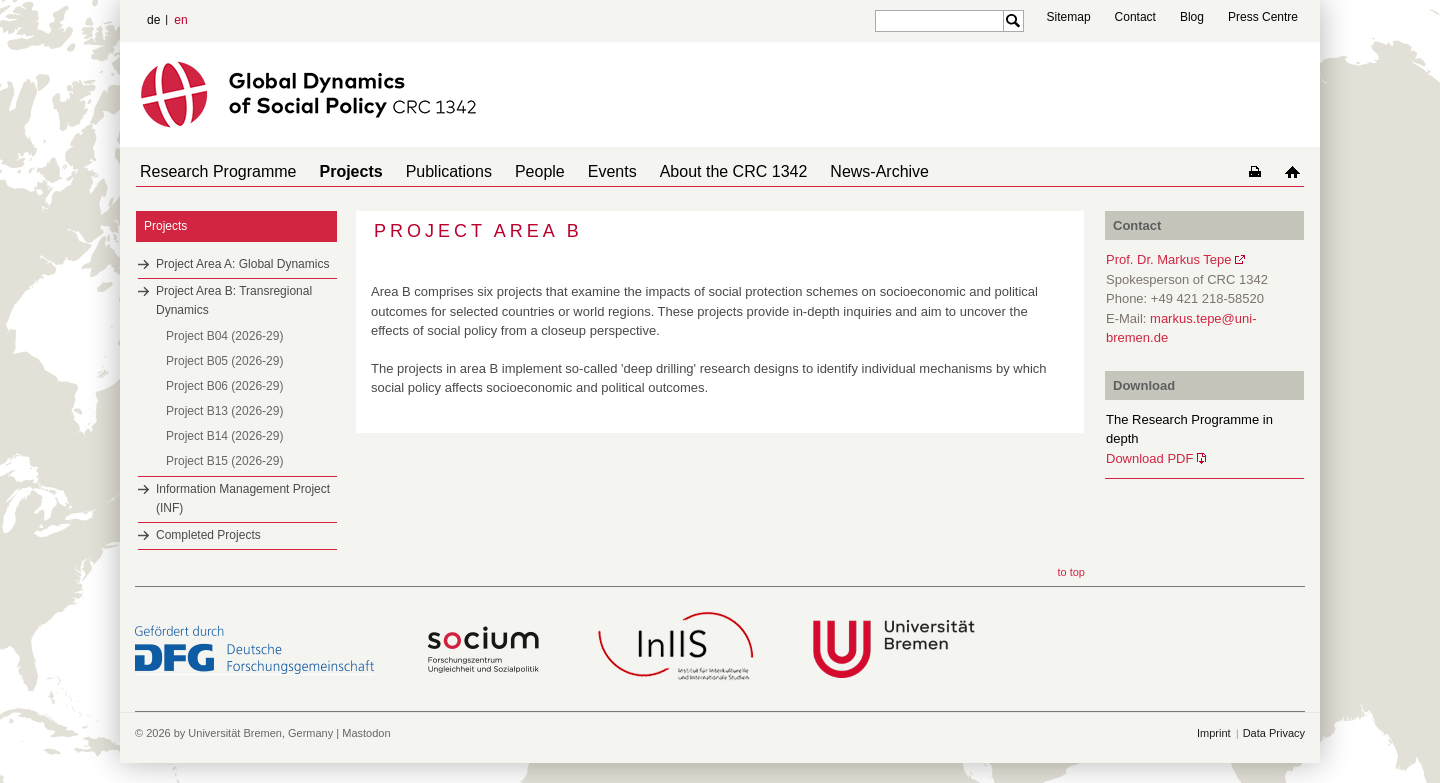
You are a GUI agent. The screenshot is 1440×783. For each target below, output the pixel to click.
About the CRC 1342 (690, 171)
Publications (429, 171)
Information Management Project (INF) (243, 498)
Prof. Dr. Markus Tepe (1168, 259)
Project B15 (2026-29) (224, 461)
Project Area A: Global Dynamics (242, 264)
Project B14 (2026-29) (224, 436)
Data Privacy (1274, 733)
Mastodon (366, 733)
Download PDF (1149, 458)
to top (1071, 572)
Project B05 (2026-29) (224, 361)
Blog (1192, 17)
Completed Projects (208, 535)
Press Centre (1263, 17)
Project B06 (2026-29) (224, 386)
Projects (339, 171)
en (180, 20)
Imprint (1214, 733)
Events (576, 171)
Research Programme (214, 171)
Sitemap (1069, 17)
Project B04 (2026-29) (224, 336)
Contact (1135, 17)
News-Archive (827, 171)
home (1296, 171)
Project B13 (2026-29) (224, 411)
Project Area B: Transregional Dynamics (234, 300)
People (512, 171)
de (153, 20)
